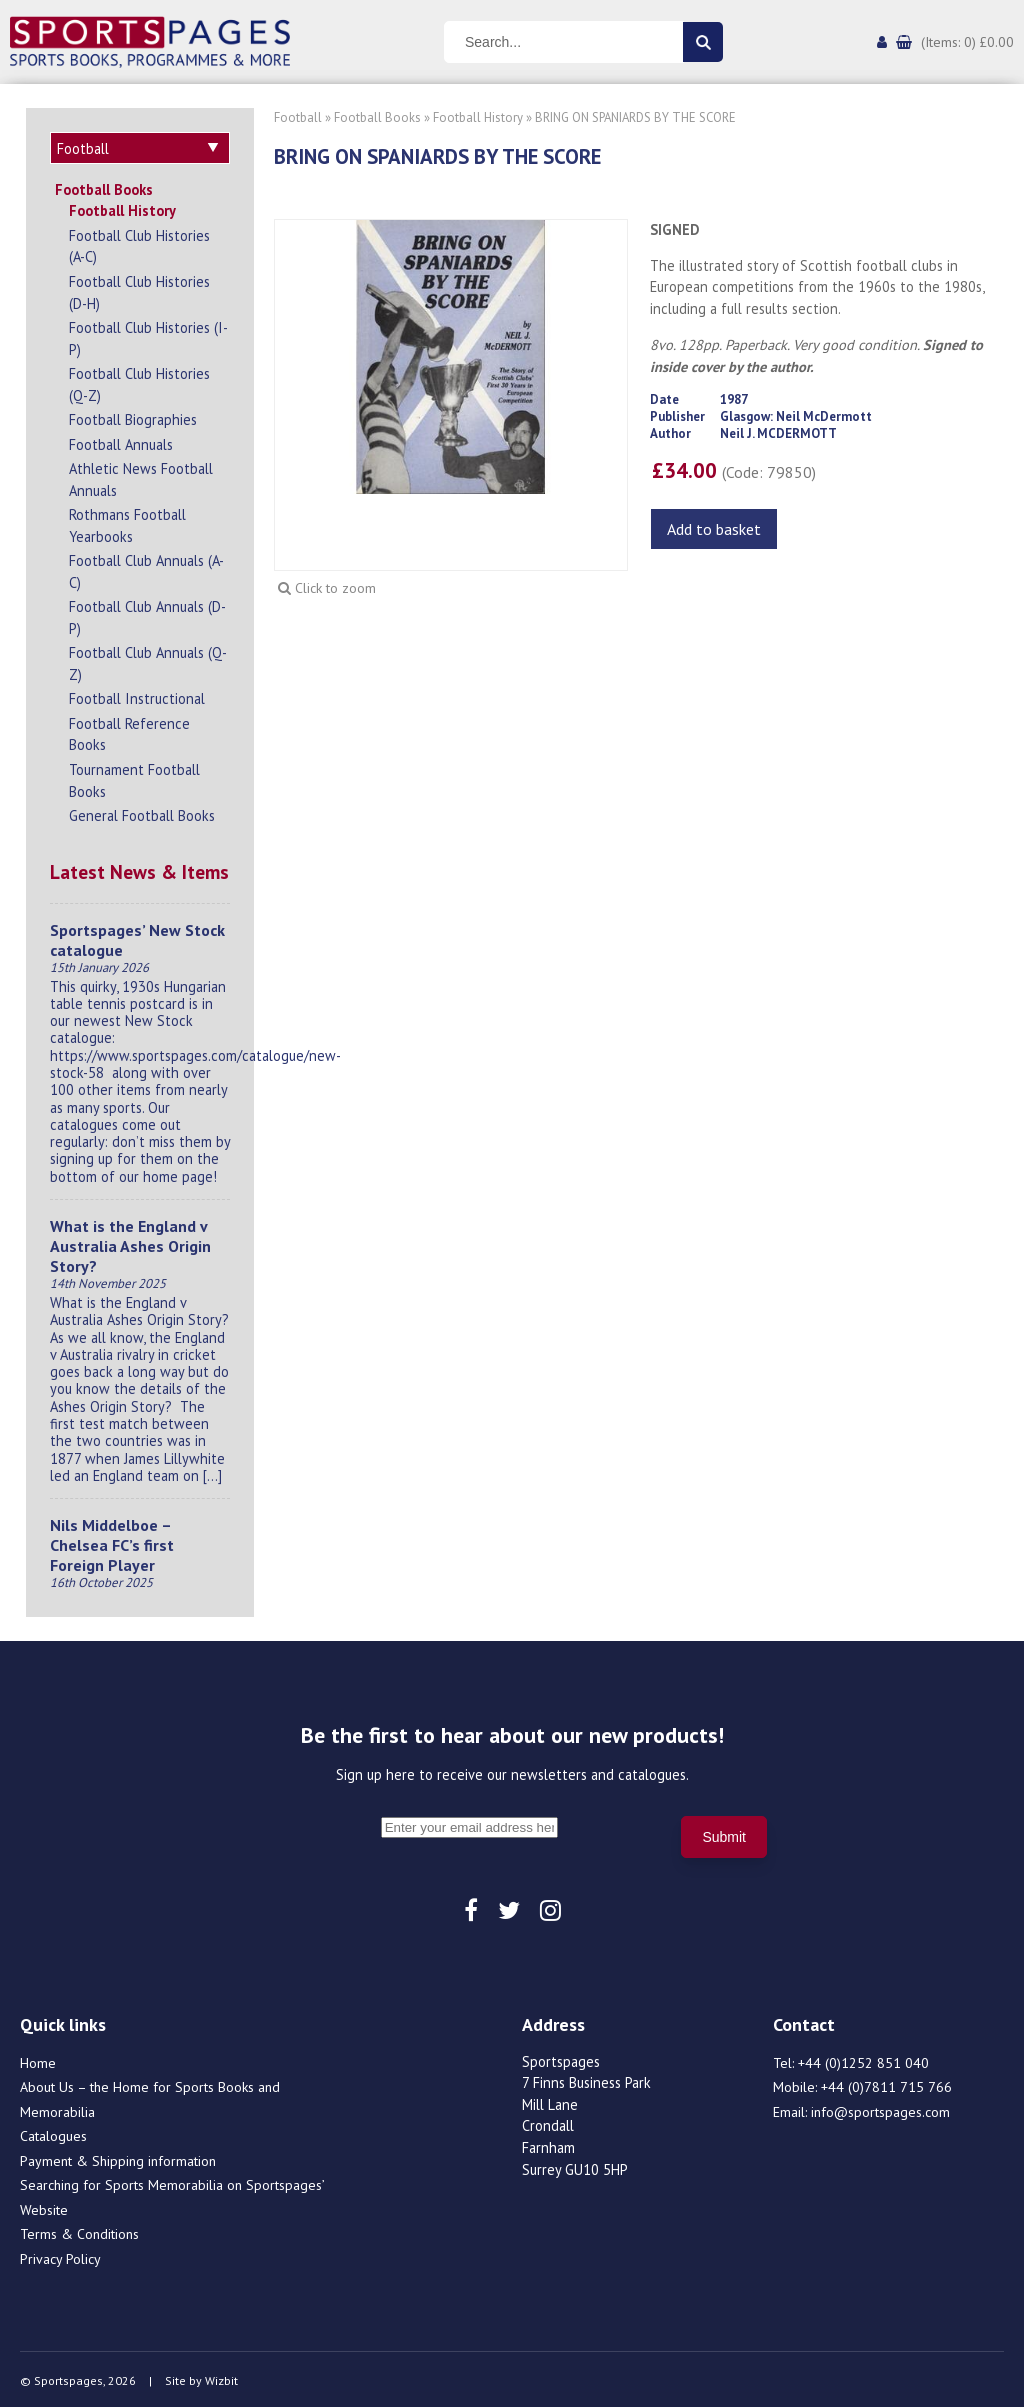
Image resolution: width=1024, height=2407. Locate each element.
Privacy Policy (60, 2256)
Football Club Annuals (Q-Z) (148, 660)
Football (298, 117)
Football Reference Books (129, 731)
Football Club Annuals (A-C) (146, 568)
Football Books (104, 186)
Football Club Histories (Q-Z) (139, 381)
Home (38, 2060)
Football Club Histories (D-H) (139, 289)
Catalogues (53, 2133)
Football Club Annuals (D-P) (147, 614)
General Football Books (142, 812)
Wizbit (221, 2377)
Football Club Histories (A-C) (139, 243)
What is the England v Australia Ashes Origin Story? (130, 1243)
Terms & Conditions (79, 2231)
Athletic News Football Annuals (141, 476)
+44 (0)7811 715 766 (886, 2084)
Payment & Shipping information (118, 2158)
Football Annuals (121, 441)
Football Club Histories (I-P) (148, 335)
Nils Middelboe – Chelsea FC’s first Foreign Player (112, 1542)
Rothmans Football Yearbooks (127, 522)
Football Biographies (133, 416)
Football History (122, 207)
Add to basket (714, 529)
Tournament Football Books (134, 777)
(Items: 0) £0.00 (967, 42)
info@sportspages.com (880, 2109)
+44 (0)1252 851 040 (863, 2060)
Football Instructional (137, 695)
